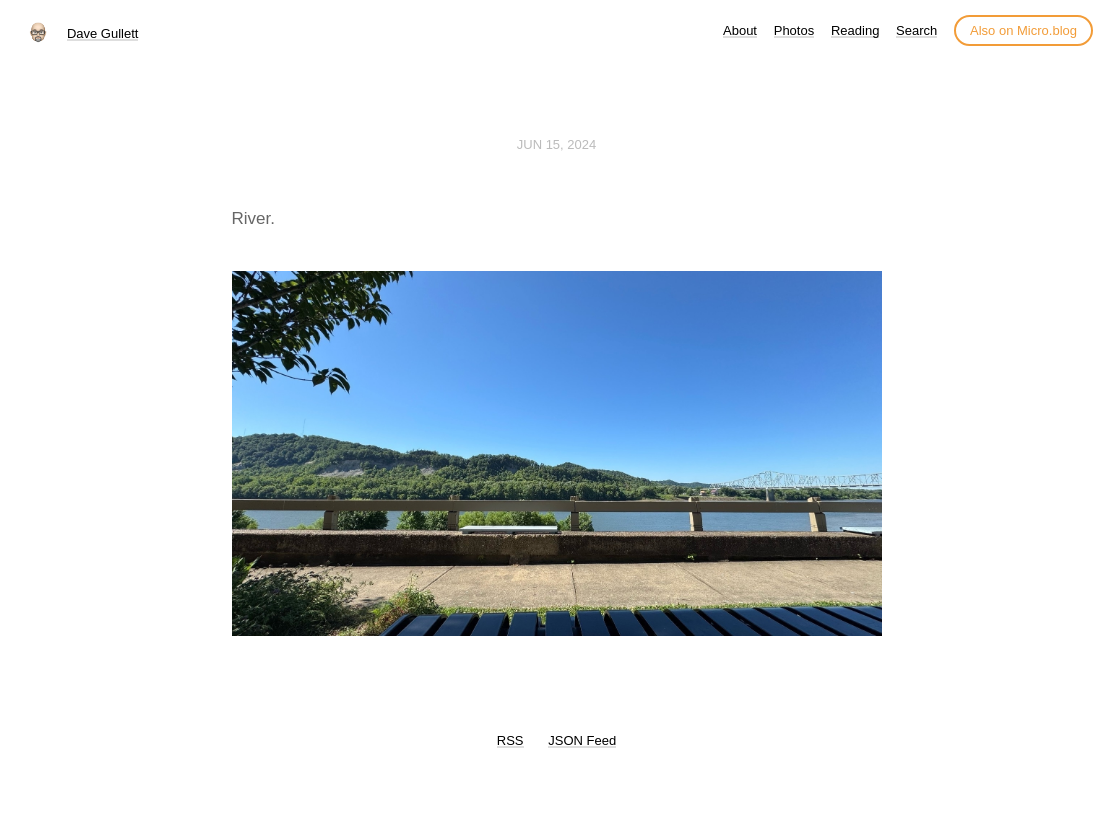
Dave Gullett (103, 33)
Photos (794, 30)
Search (916, 30)
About (740, 30)
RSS (510, 740)
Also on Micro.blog (1023, 30)
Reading (855, 30)
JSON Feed (582, 740)
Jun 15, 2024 (557, 144)
